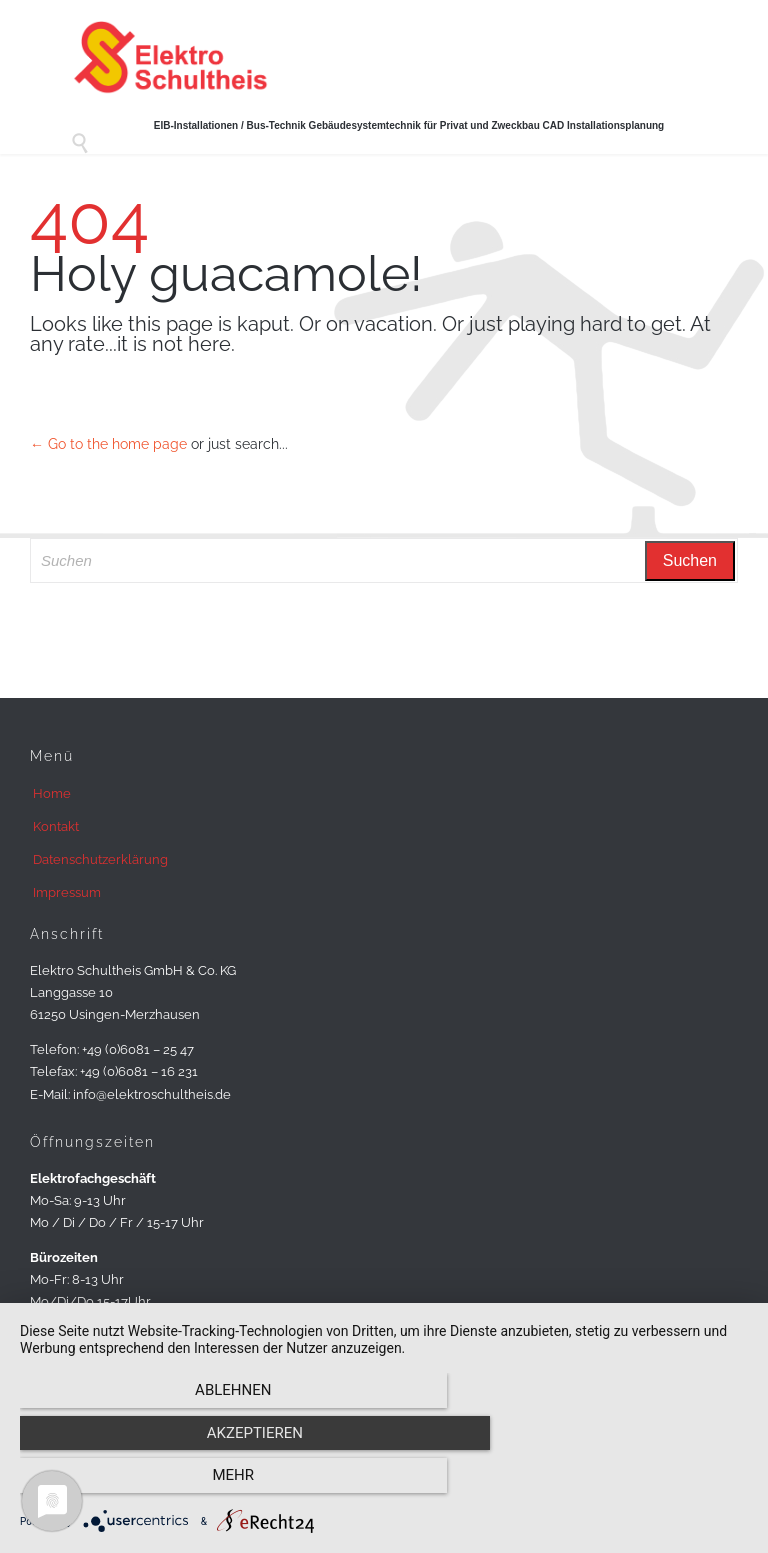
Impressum (67, 892)
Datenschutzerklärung (100, 859)
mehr (639, 1484)
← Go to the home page (108, 444)
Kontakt (56, 826)
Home (52, 793)
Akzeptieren (384, 1484)
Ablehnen (129, 1484)
